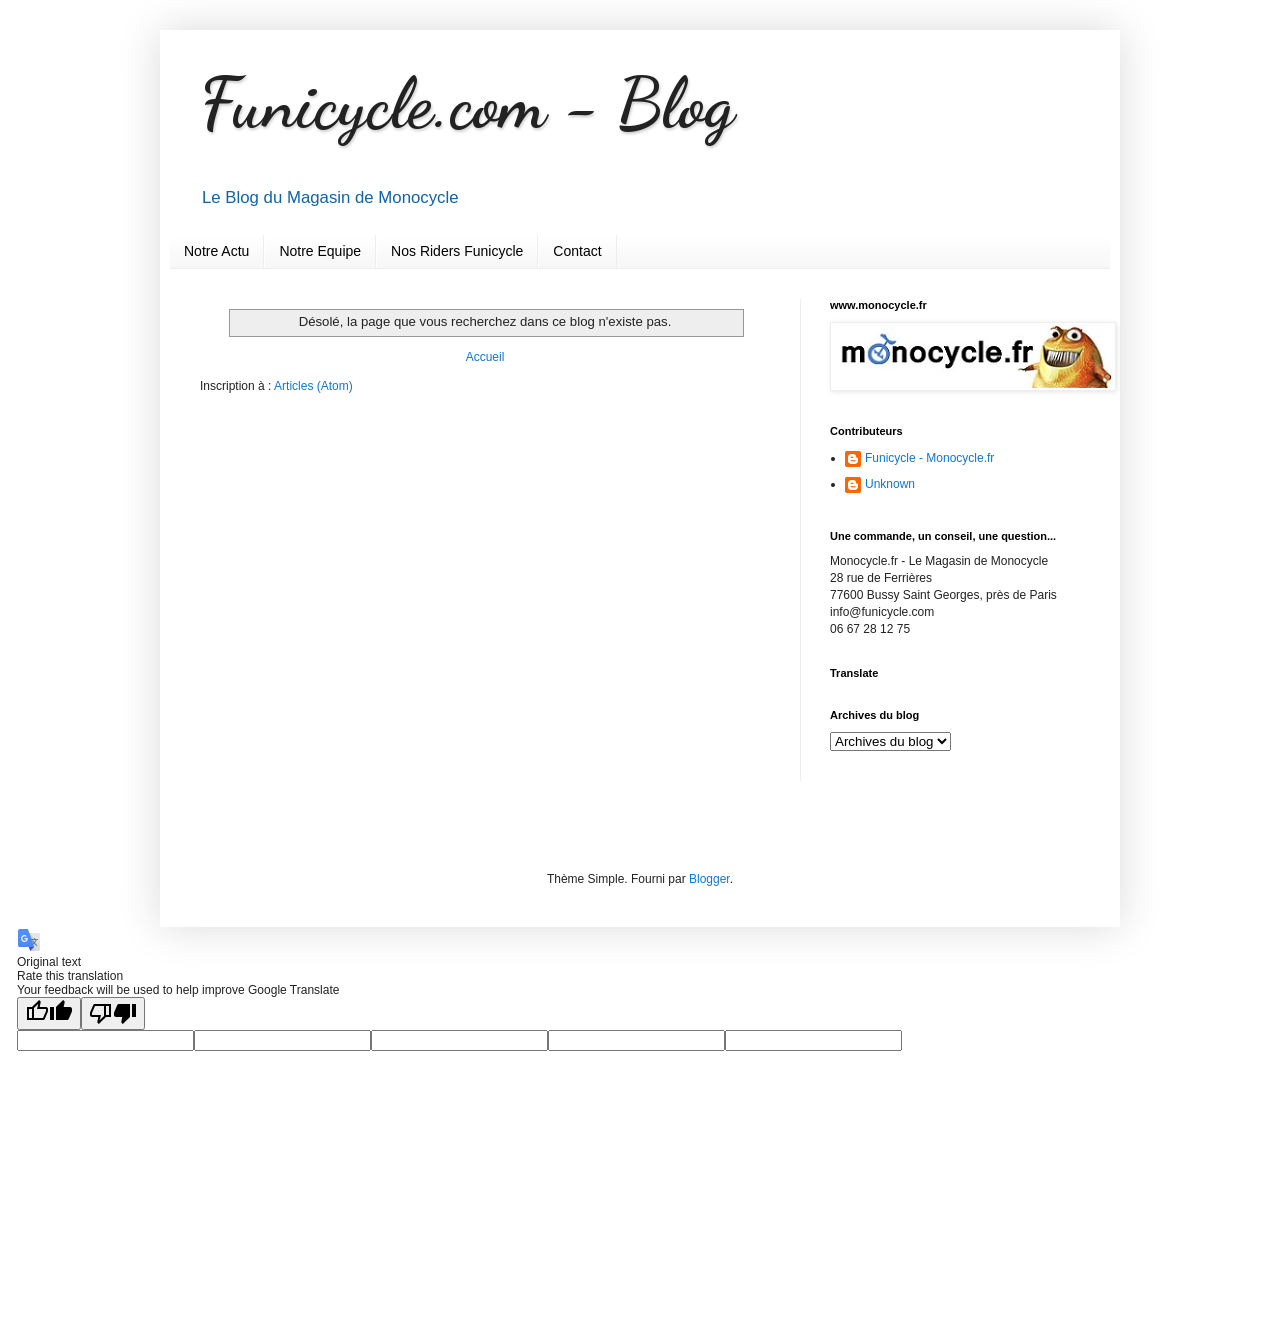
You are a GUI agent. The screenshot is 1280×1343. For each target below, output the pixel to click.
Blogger (709, 879)
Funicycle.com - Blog (467, 104)
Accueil (485, 357)
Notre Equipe (320, 251)
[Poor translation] (113, 1013)
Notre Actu (216, 251)
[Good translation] (49, 1013)
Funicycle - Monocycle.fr (929, 458)
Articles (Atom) (313, 386)
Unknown (890, 484)
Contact (577, 251)
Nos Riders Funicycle (457, 251)
